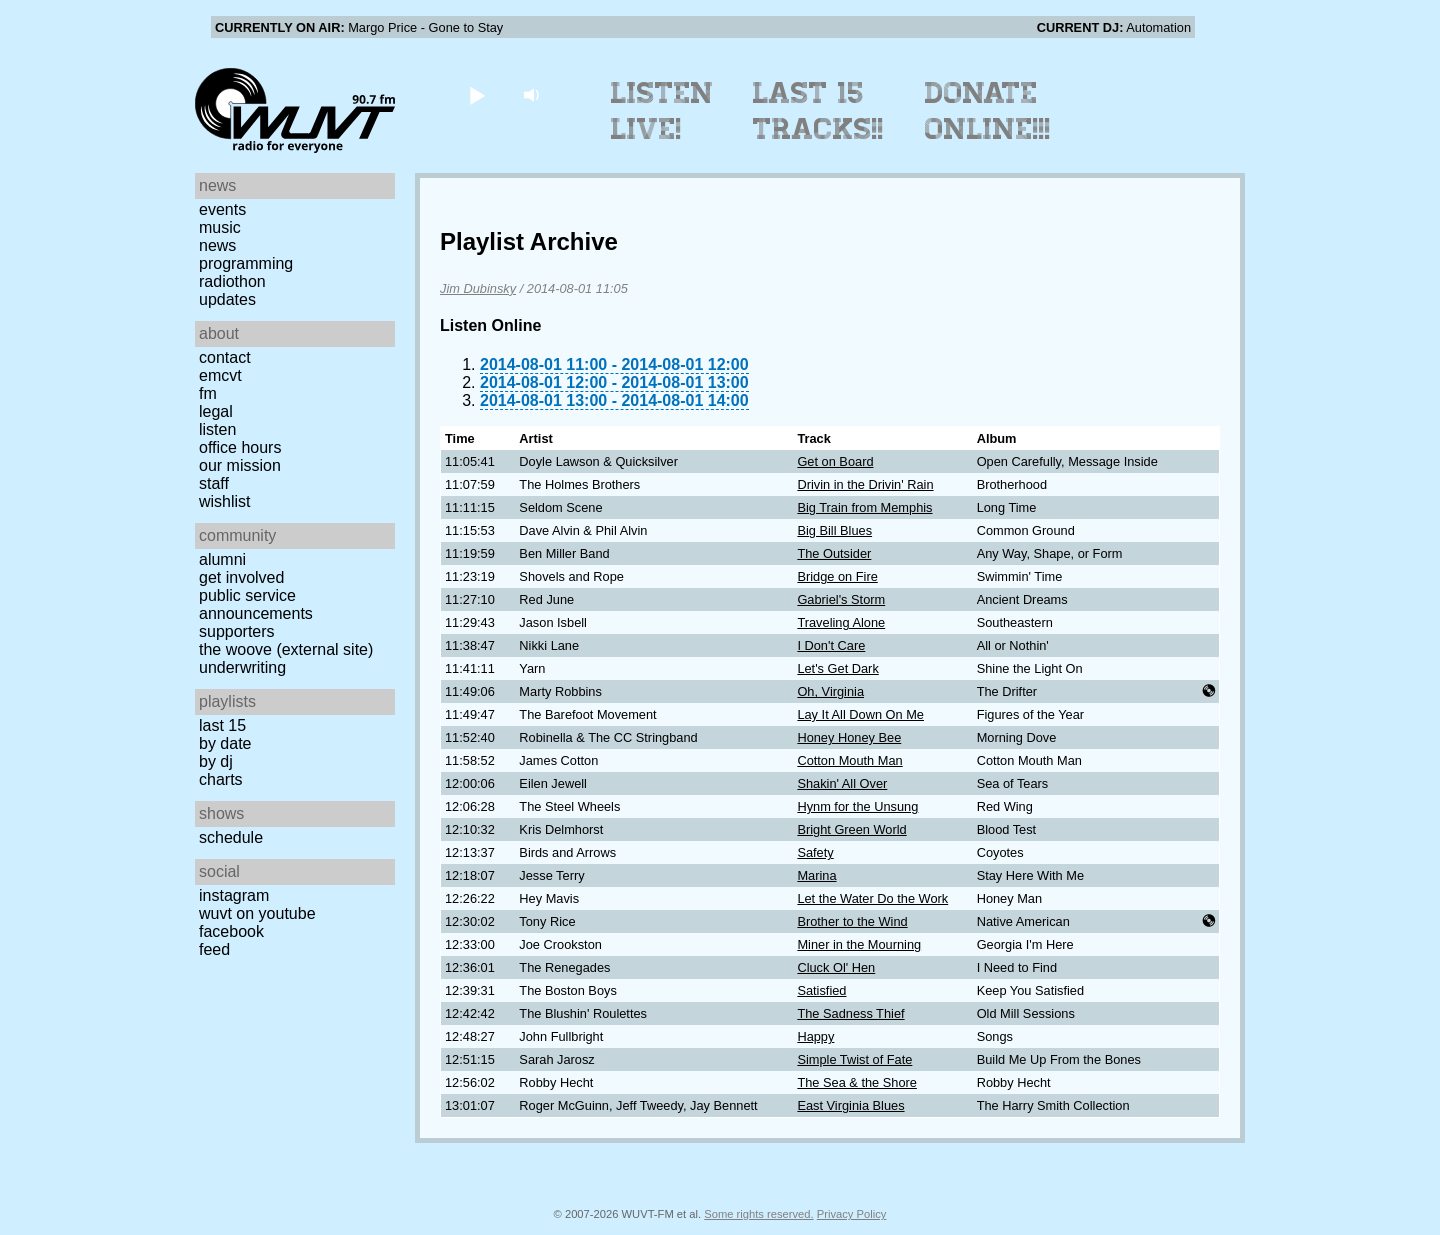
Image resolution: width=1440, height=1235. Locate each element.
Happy (815, 1036)
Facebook (231, 931)
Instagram (234, 895)
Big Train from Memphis (864, 507)
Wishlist (225, 501)
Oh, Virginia (830, 691)
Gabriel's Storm (841, 599)
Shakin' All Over (842, 783)
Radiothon (232, 281)
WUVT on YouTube (257, 913)
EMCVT (220, 375)
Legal (216, 411)
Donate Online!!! (988, 111)
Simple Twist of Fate (854, 1059)
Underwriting (242, 667)
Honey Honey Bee (849, 737)
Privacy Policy (852, 1214)
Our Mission (240, 465)
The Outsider (834, 553)
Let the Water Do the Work (872, 898)
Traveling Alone (841, 622)
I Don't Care (831, 645)
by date (225, 743)
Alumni (222, 559)
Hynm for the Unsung (857, 806)
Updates (227, 299)
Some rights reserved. (758, 1214)
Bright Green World (851, 829)
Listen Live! (662, 111)
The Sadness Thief (850, 1013)
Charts (221, 779)
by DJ (216, 761)
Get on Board (835, 461)
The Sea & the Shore (857, 1082)
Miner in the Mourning (859, 944)
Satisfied (821, 990)
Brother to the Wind (852, 921)
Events (222, 209)
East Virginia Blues (850, 1105)
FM (208, 393)
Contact (225, 357)
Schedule (231, 837)
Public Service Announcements (256, 604)
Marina (816, 875)
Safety (815, 852)
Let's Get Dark (837, 668)
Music (220, 227)
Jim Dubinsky (478, 288)
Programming (246, 263)
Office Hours (240, 447)
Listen (217, 429)
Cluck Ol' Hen (836, 967)
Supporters (237, 631)
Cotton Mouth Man (849, 760)
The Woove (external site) (286, 649)
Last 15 (222, 725)
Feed (214, 949)
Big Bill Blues (834, 530)
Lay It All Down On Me (860, 714)
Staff (214, 483)
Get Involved (241, 577)
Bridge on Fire (837, 576)
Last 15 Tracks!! (818, 111)
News (217, 245)
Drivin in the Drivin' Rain (865, 484)
